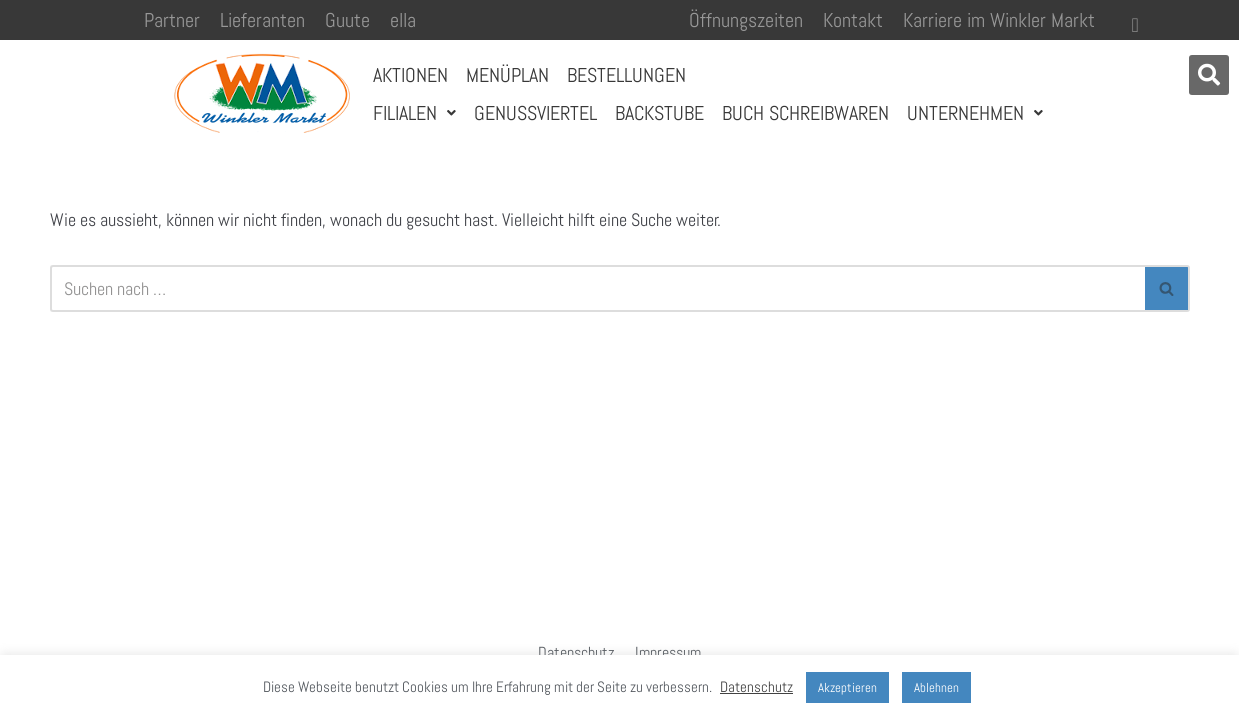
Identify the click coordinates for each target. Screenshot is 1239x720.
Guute (347, 20)
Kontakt (853, 20)
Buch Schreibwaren (805, 113)
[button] (1209, 75)
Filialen (414, 113)
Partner (172, 20)
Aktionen (410, 75)
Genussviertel (535, 113)
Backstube (659, 113)
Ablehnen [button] (936, 687)
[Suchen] (597, 288)
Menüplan (507, 75)
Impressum (668, 652)
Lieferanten (262, 20)
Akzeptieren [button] (847, 687)
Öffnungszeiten (746, 20)
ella (403, 20)
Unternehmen (975, 113)
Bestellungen (626, 75)
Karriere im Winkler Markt (999, 20)
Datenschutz (576, 652)
